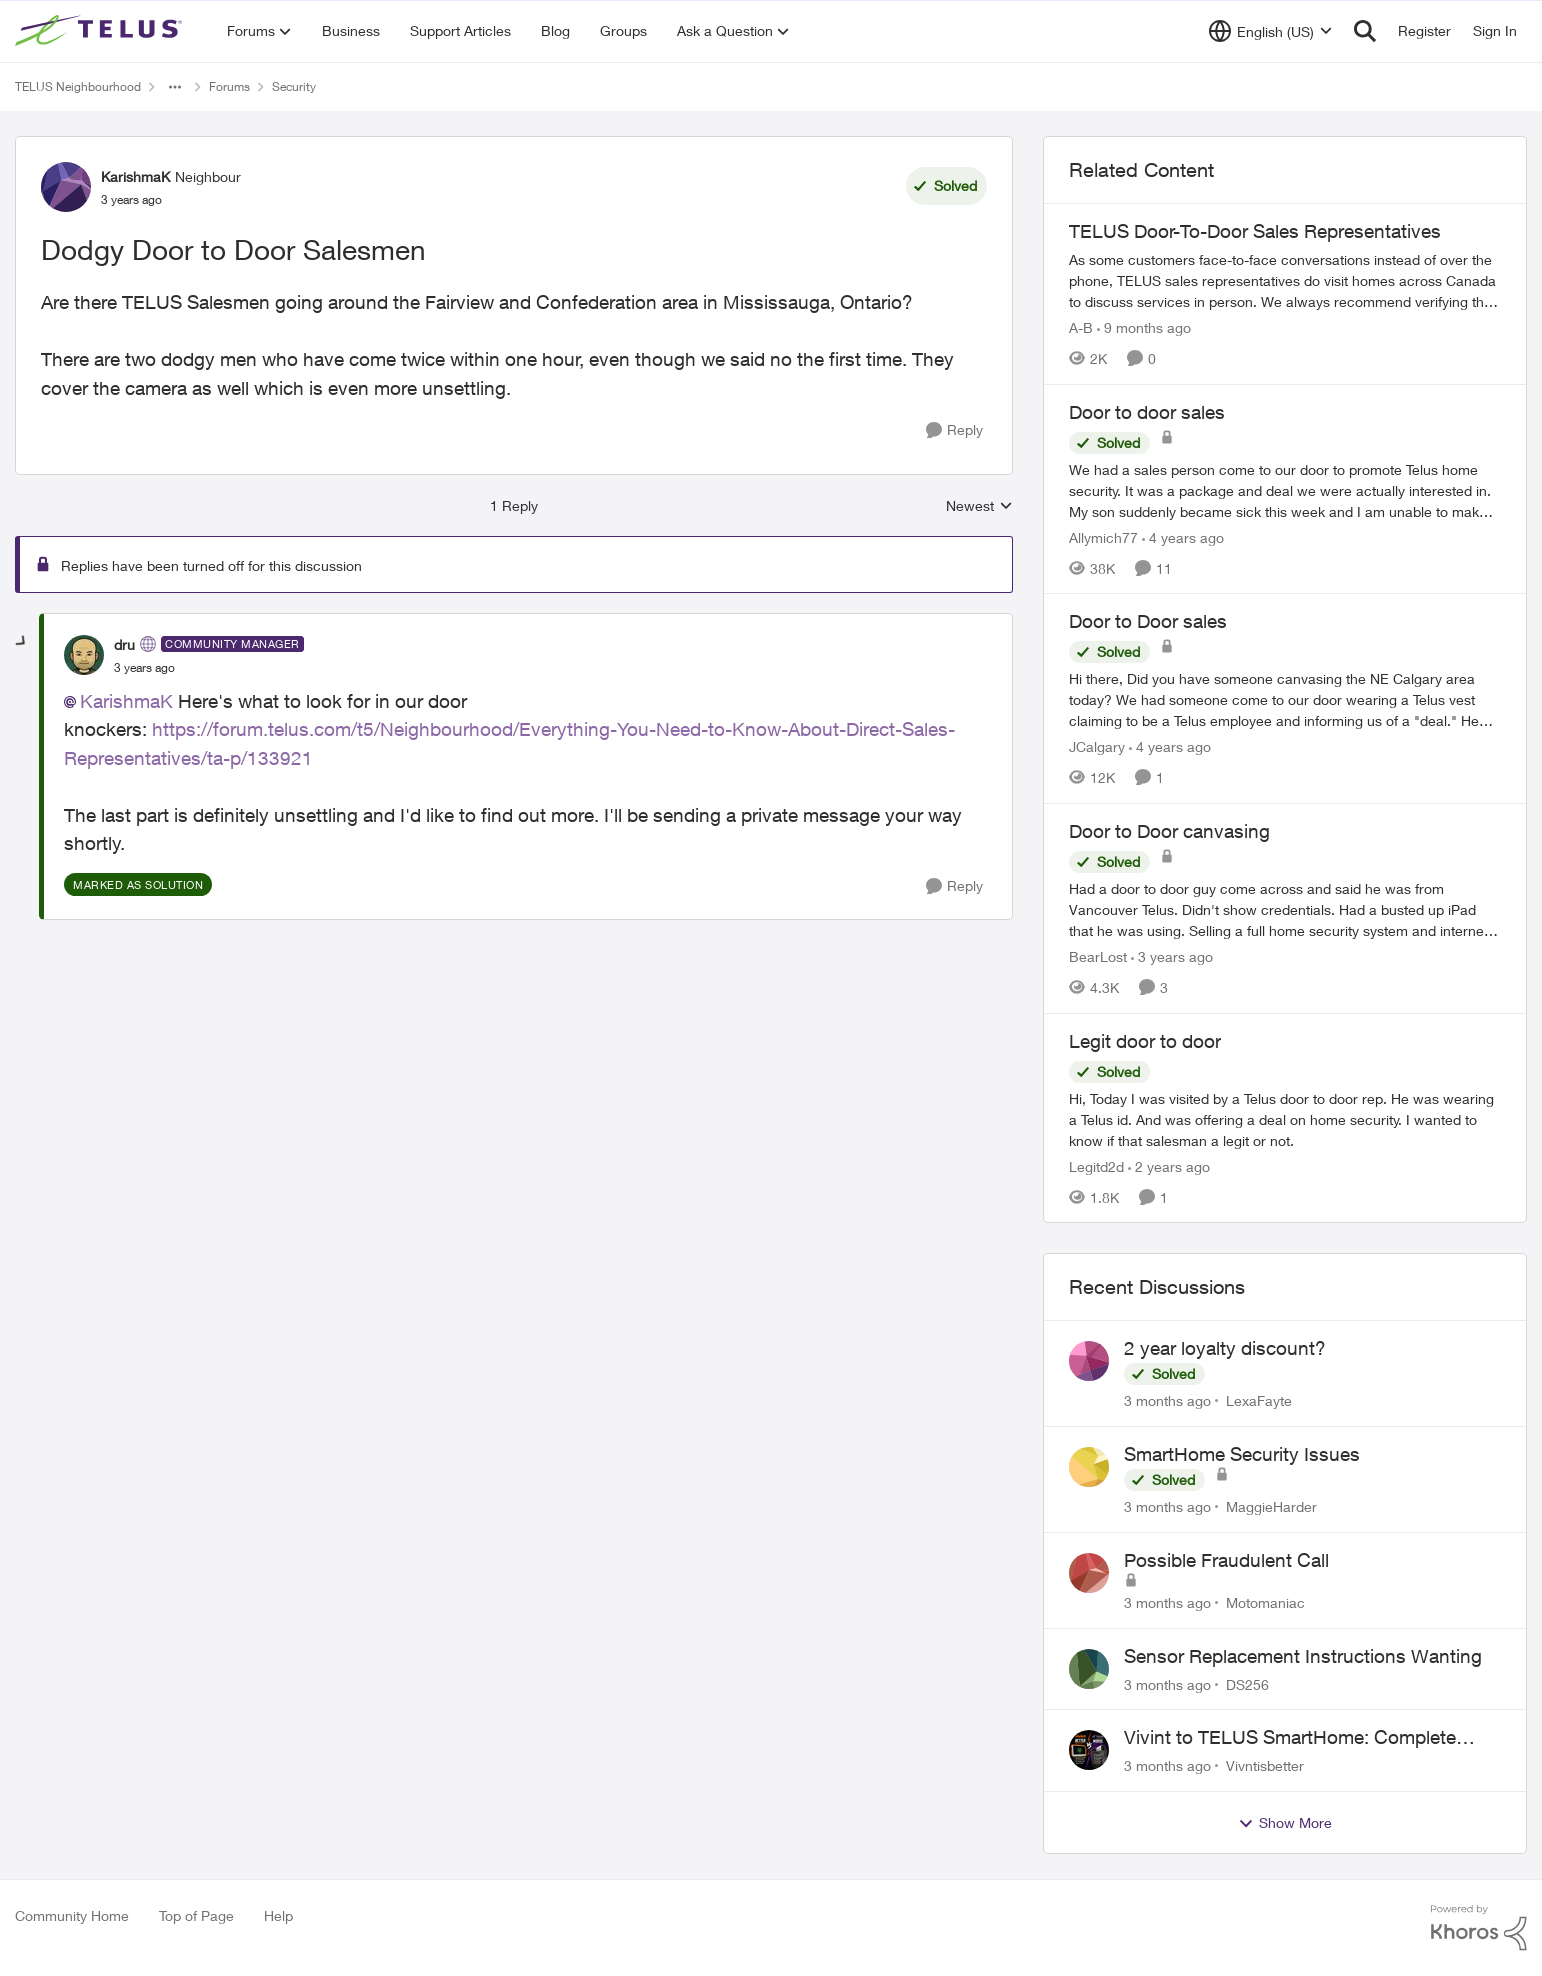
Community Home (72, 1915)
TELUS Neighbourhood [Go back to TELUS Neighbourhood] (78, 86)
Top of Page (196, 1915)
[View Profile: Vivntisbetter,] (1089, 1750)
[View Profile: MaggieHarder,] (1089, 1467)
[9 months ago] (1144, 327)
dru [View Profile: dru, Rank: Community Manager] (124, 644)
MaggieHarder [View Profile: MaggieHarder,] (1271, 1506)
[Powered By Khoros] (1479, 1928)
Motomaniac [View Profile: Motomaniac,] (1265, 1602)
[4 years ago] (1183, 536)
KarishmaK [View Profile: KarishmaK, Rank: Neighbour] (135, 176)
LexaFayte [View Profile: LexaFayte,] (1259, 1400)
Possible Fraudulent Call (1226, 1560)
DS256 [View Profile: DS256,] (1247, 1683)
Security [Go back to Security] (294, 86)
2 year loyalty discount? (1225, 1348)
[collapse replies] (22, 642)
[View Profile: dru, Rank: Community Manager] (84, 655)
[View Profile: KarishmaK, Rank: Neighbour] (66, 187)
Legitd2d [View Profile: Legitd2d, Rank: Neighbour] (1096, 1165)
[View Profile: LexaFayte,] (1089, 1361)
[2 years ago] (1169, 1165)
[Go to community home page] (101, 31)
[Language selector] (1270, 31)
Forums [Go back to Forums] (229, 86)
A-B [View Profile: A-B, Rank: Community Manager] (1081, 327)
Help (278, 1915)
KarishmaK (126, 701)
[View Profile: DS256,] (1089, 1669)
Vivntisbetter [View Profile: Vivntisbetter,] (1265, 1765)
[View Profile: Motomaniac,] (1089, 1573)
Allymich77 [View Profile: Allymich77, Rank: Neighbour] (1103, 536)
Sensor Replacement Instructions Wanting (1303, 1656)
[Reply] (954, 430)
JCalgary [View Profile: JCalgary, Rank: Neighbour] (1097, 746)
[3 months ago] (1167, 1400)
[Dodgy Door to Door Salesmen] (144, 668)
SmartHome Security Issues (1242, 1454)
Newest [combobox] (979, 506)
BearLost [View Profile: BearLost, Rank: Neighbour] (1098, 956)
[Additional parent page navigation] (175, 87)
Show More (1285, 1823)
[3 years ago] (1172, 956)
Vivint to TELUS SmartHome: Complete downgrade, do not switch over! (1290, 1738)
